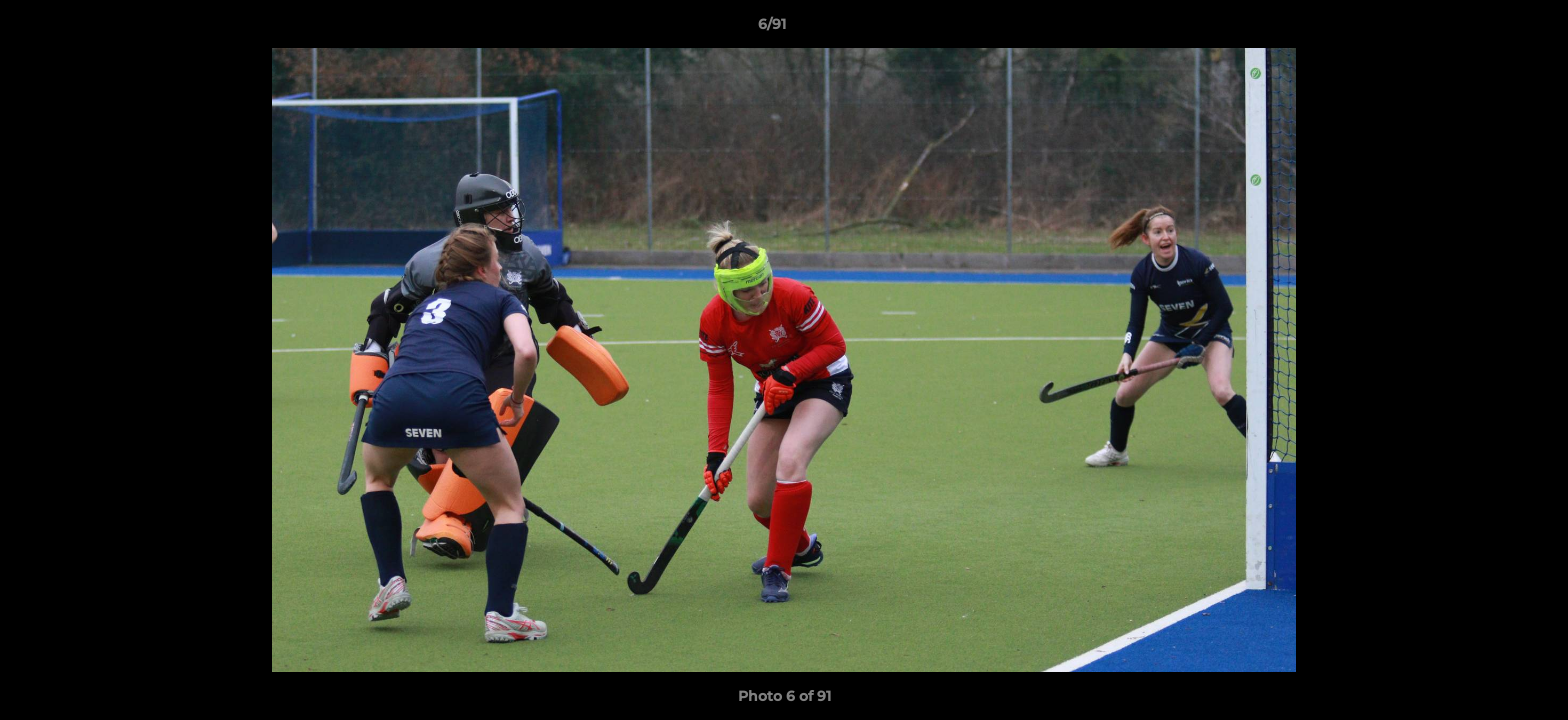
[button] (1484, 29)
